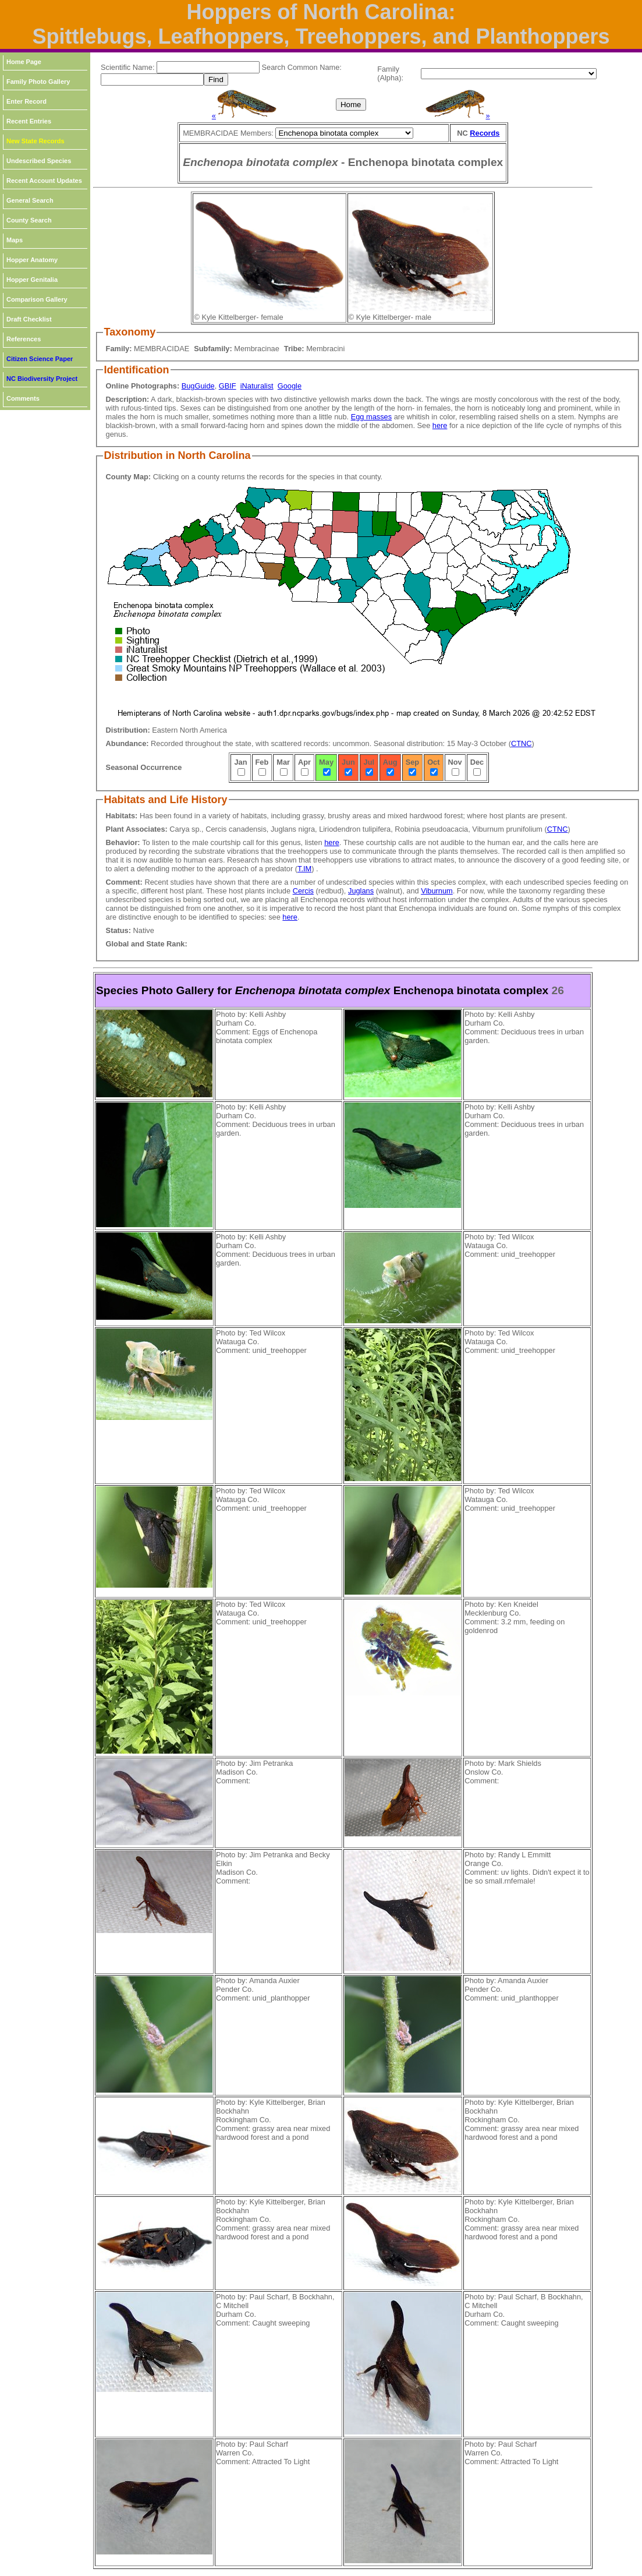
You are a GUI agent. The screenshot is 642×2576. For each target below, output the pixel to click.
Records (484, 133)
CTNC (521, 743)
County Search (29, 220)
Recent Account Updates (44, 180)
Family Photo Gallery (38, 81)
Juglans (361, 890)
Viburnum (437, 890)
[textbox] (208, 67)
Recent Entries (28, 121)
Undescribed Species (38, 160)
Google (290, 385)
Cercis (303, 890)
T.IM (304, 868)
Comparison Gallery (37, 299)
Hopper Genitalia (32, 279)
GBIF (227, 385)
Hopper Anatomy (32, 259)
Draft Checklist (29, 319)
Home (350, 104)
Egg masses (371, 416)
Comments (23, 398)
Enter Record (26, 101)
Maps (14, 239)
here (440, 425)
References (23, 338)
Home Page (23, 61)
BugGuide (198, 385)
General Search (30, 200)
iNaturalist (257, 385)
